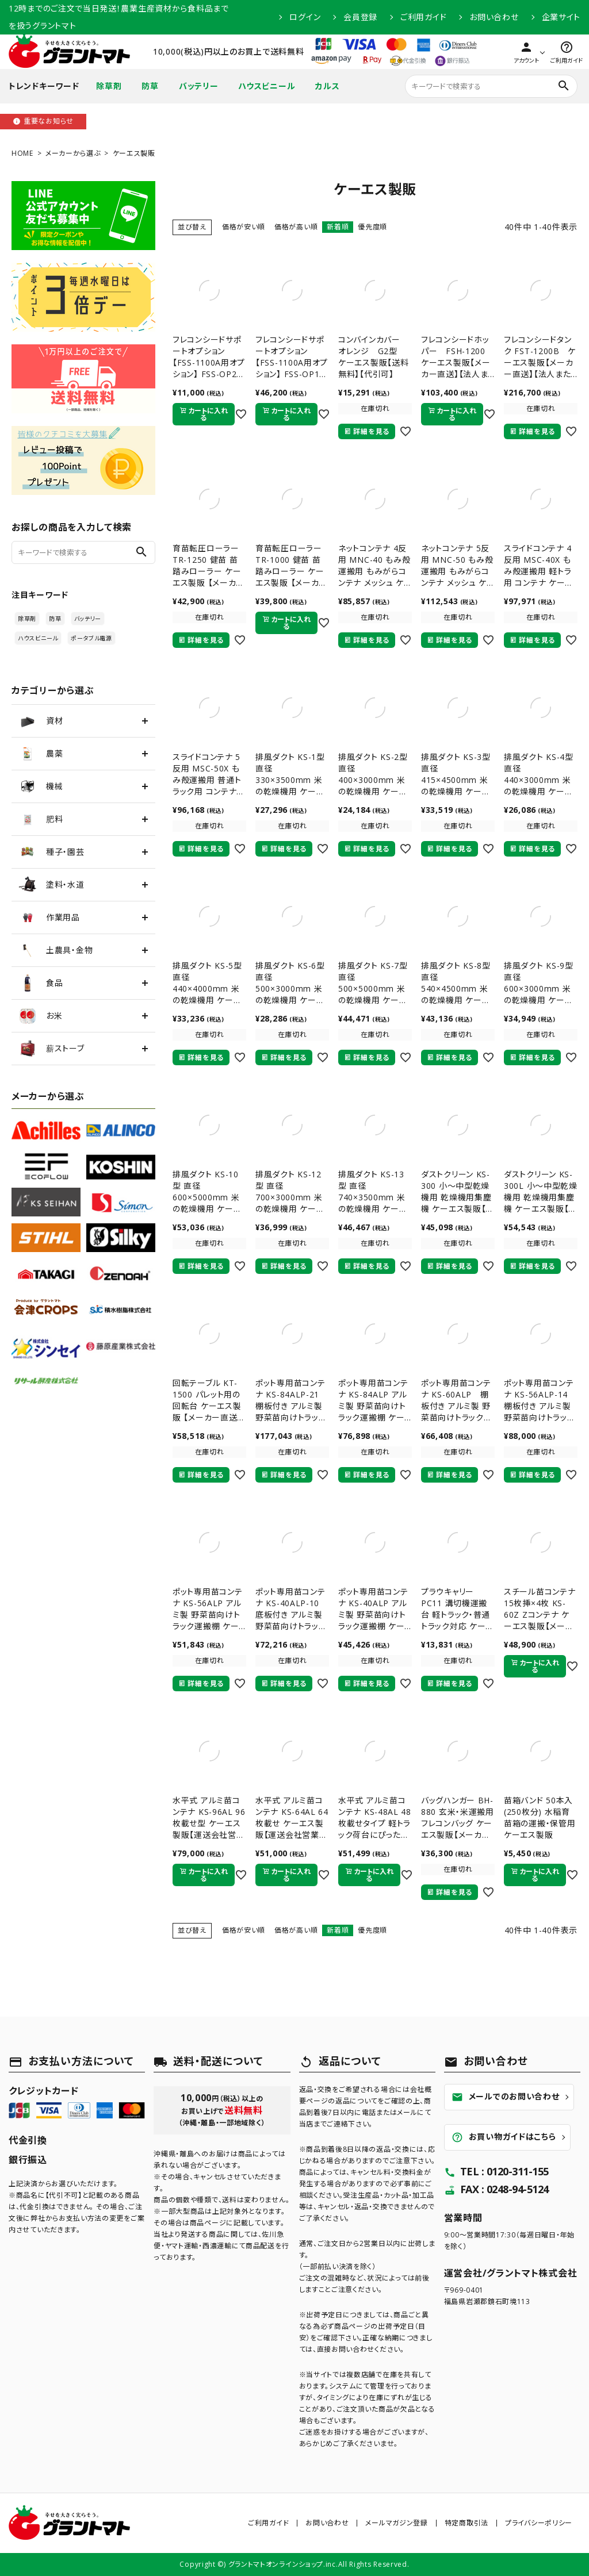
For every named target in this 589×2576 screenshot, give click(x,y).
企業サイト (561, 17)
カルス (327, 85)
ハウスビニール (266, 85)
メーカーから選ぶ (73, 153)
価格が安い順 (243, 227)
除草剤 (108, 85)
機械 (40, 786)
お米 (40, 1016)
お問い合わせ (493, 17)
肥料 (40, 819)
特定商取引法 (466, 2523)
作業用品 (49, 917)
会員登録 (360, 17)
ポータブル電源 (91, 638)
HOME (22, 153)
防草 (149, 85)
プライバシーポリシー (538, 2523)
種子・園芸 (51, 852)
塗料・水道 (51, 885)
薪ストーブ (51, 1048)
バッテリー (199, 85)
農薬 (40, 753)
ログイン (304, 17)
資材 (40, 721)
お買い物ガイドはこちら (504, 2137)
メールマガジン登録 (396, 2523)
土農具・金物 (55, 950)
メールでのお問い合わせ (506, 2097)
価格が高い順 (296, 227)
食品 (40, 983)
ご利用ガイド (423, 17)
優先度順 (372, 227)
